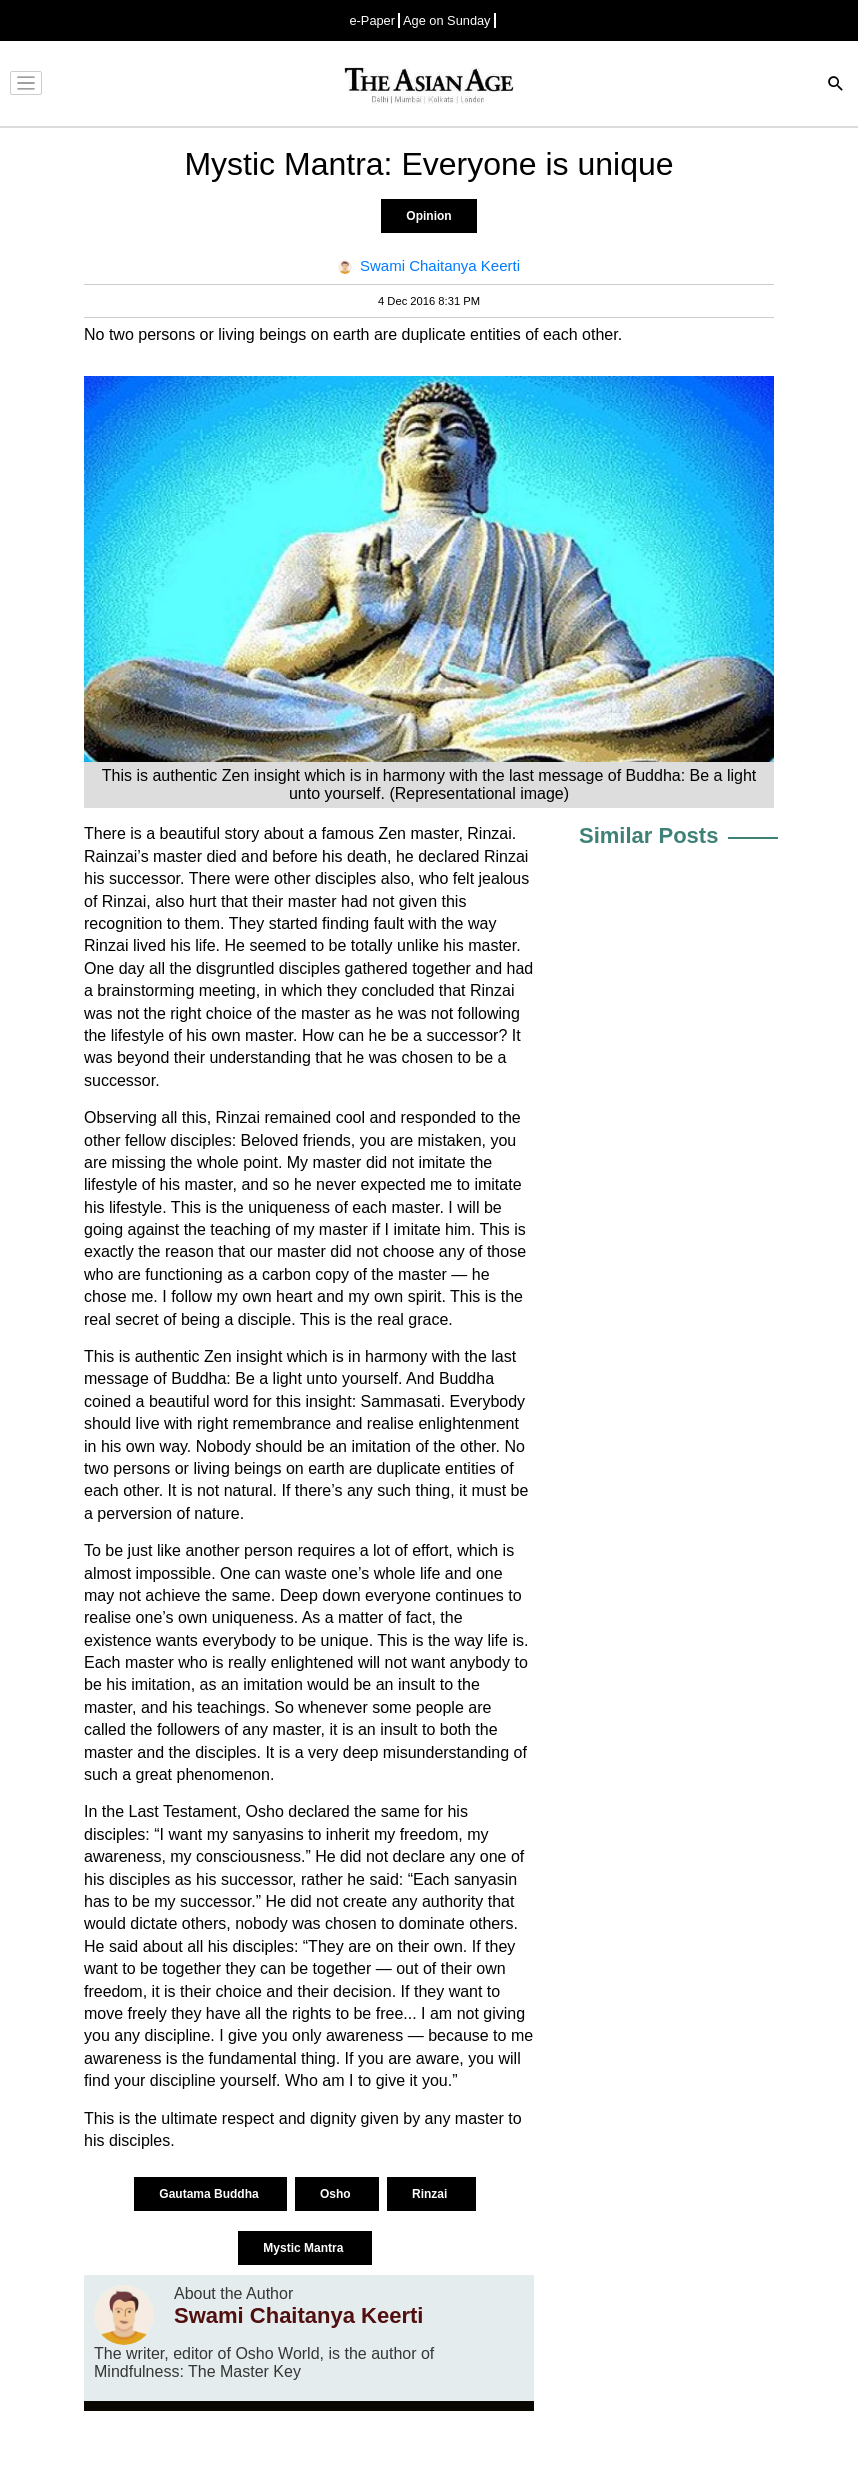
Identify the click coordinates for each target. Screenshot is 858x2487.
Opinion (428, 216)
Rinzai (431, 2194)
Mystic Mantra (304, 2248)
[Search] (836, 85)
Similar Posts (648, 835)
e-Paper (372, 20)
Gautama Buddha (210, 2194)
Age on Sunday (447, 20)
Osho (337, 2194)
